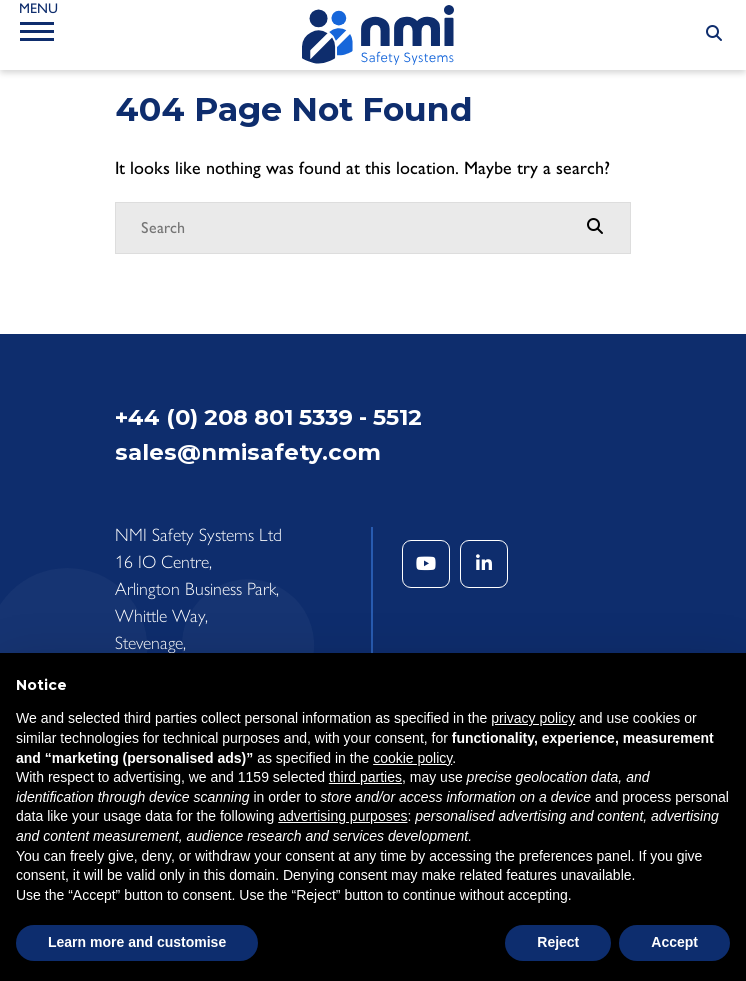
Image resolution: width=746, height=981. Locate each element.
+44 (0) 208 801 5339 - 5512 (268, 417)
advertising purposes (342, 816)
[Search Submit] (714, 34)
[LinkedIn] (484, 564)
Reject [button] (558, 942)
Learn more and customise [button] (137, 942)
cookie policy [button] (412, 758)
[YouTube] (426, 564)
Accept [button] (674, 942)
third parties (365, 777)
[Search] (353, 228)
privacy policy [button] (533, 718)
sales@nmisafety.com (248, 452)
